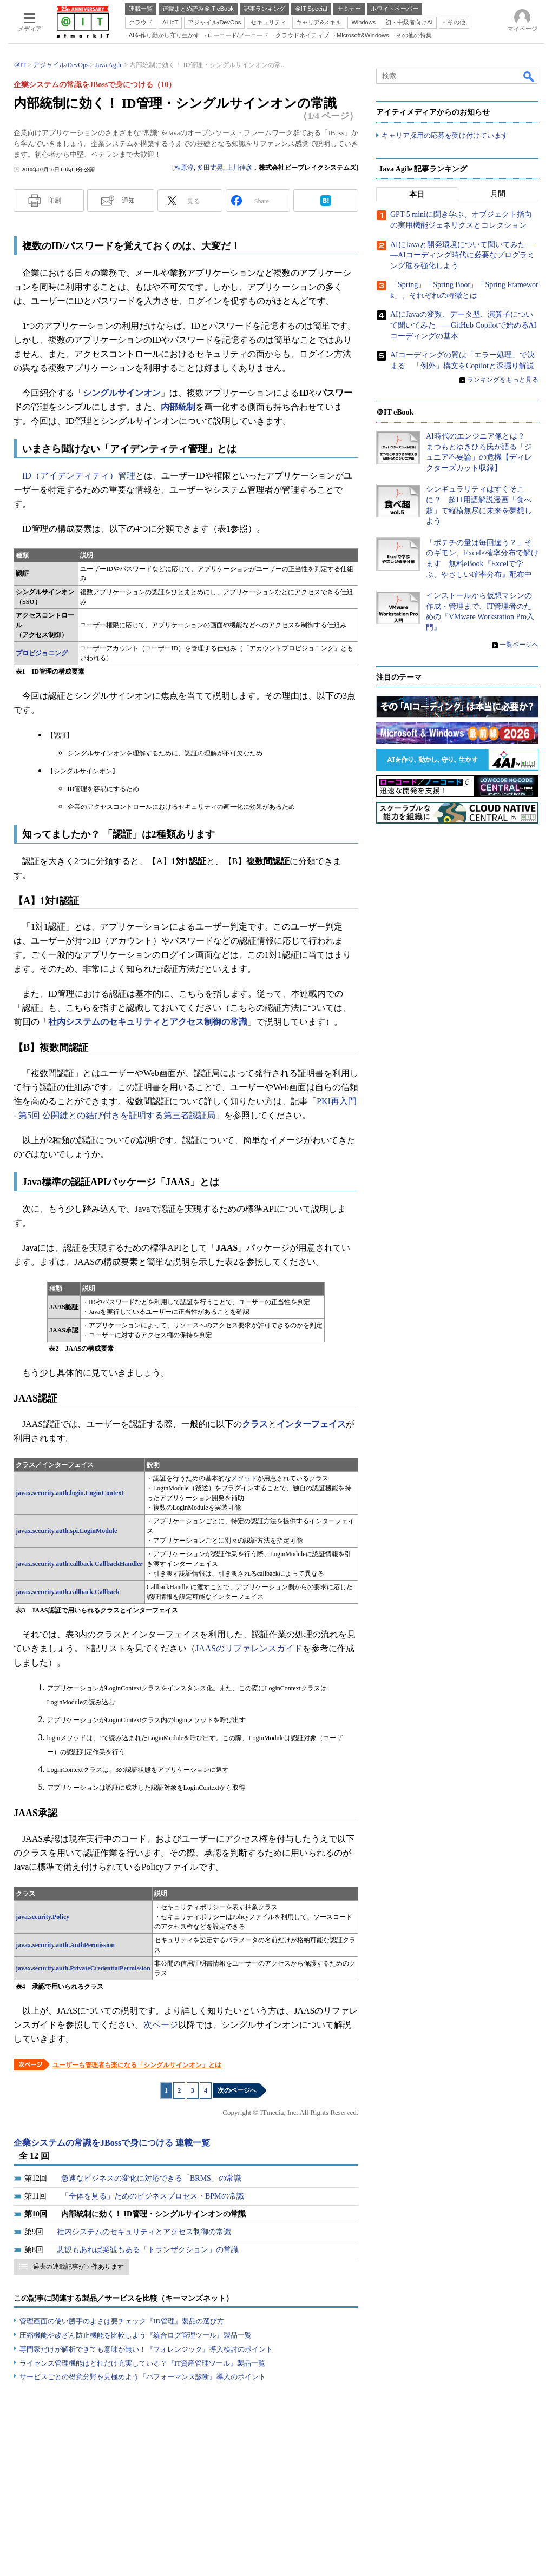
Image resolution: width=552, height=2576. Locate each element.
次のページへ (237, 2090)
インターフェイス (311, 1424)
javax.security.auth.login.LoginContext (69, 1493)
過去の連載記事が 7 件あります (78, 2266)
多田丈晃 (210, 167)
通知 (128, 200)
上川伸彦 (239, 167)
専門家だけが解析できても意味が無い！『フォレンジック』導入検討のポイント (146, 2349)
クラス (255, 1424)
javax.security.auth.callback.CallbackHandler (79, 1564)
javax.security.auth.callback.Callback (68, 1592)
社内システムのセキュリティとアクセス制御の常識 (147, 1021)
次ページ (160, 2024)
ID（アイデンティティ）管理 (78, 475)
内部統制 (178, 406)
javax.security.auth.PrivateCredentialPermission (83, 1968)
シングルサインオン (122, 392)
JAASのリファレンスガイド (249, 1648)
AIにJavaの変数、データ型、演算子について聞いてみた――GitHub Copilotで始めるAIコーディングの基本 (463, 325)
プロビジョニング (42, 653)
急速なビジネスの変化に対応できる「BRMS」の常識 (151, 2178)
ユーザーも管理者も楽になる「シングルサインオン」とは (136, 2065)
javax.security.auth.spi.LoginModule (66, 1531)
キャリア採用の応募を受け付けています (445, 135)
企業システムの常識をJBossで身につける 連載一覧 (112, 2142)
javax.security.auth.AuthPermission (65, 1945)
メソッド (244, 1478)
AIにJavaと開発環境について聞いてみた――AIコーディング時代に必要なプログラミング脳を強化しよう (462, 255)
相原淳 (184, 167)
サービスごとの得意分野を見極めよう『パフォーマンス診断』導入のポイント (142, 2377)
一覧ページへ (519, 644)
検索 (529, 76)
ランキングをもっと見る (502, 380)
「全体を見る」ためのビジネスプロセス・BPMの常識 (152, 2196)
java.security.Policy (42, 1917)
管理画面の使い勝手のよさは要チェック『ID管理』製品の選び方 (121, 2321)
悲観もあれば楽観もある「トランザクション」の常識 (148, 2250)
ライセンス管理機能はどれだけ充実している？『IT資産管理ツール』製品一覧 (142, 2363)
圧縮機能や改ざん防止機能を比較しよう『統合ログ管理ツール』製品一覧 (135, 2335)
